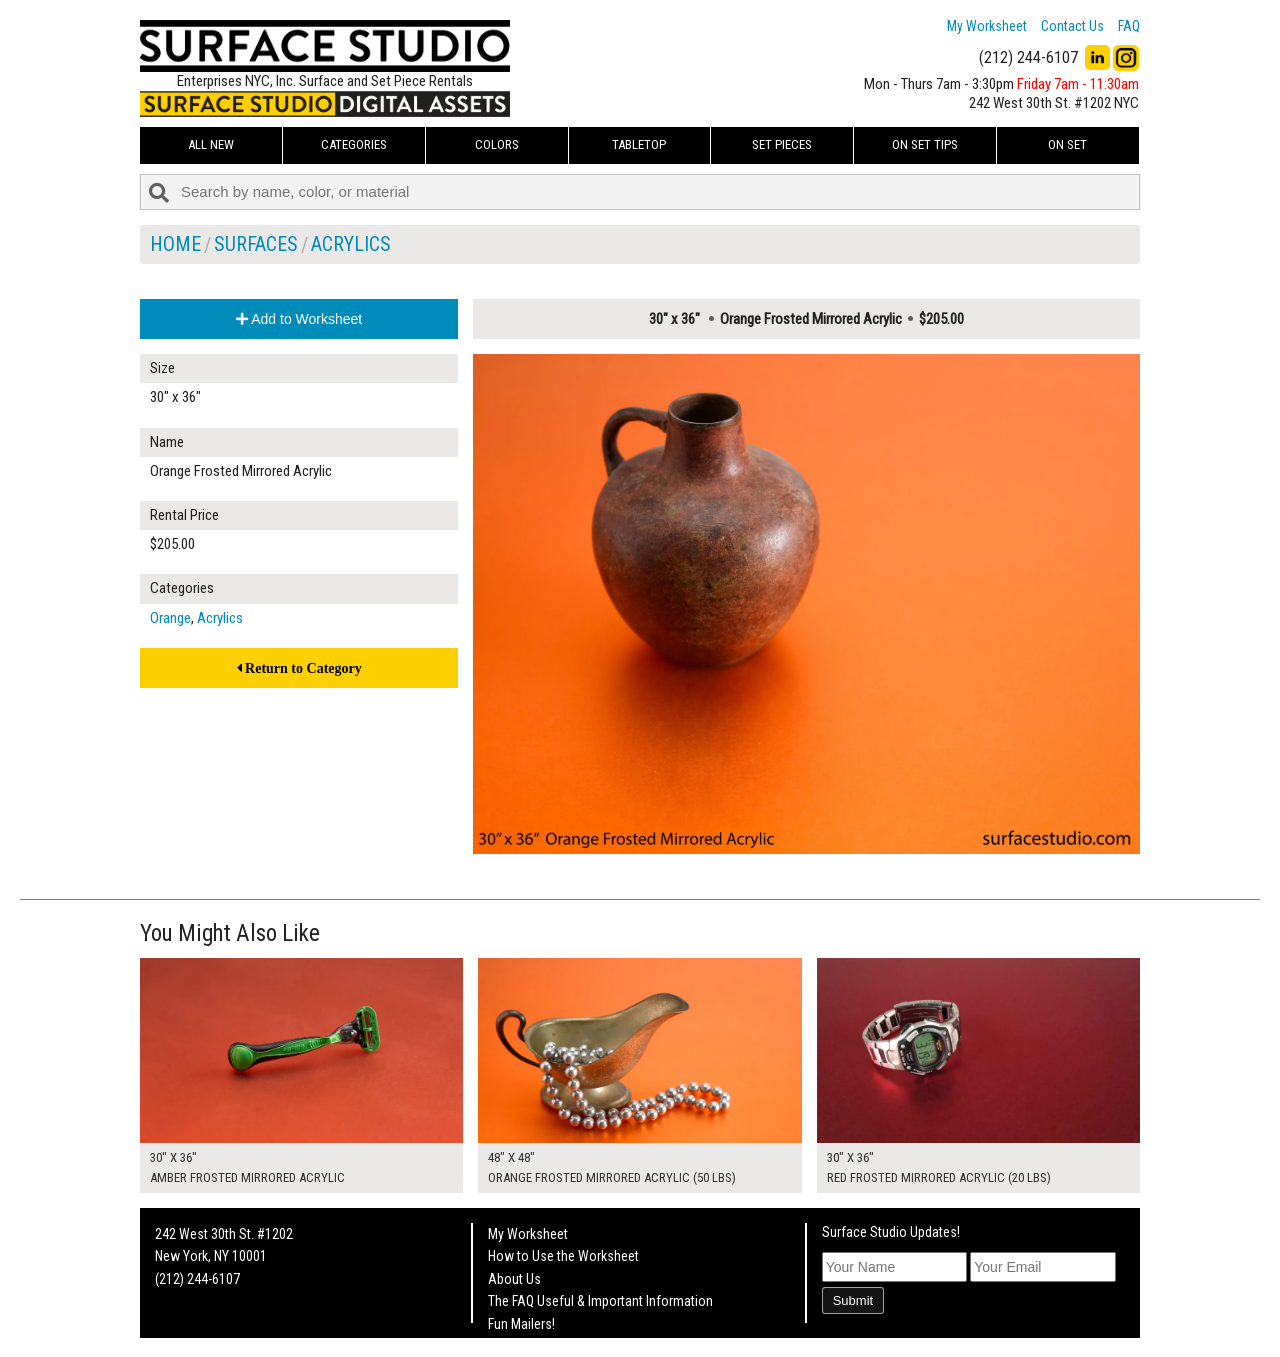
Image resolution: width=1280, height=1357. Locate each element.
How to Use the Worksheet (563, 1256)
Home (175, 244)
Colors (497, 144)
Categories (354, 144)
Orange (170, 618)
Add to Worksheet (299, 319)
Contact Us (1072, 26)
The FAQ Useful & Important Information (600, 1301)
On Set (1067, 144)
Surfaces (256, 244)
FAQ (1129, 26)
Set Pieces (782, 144)
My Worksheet (987, 26)
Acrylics (351, 244)
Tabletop (639, 144)
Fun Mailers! (521, 1324)
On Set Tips (925, 144)
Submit (853, 1300)
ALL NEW (211, 144)
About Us (514, 1279)
